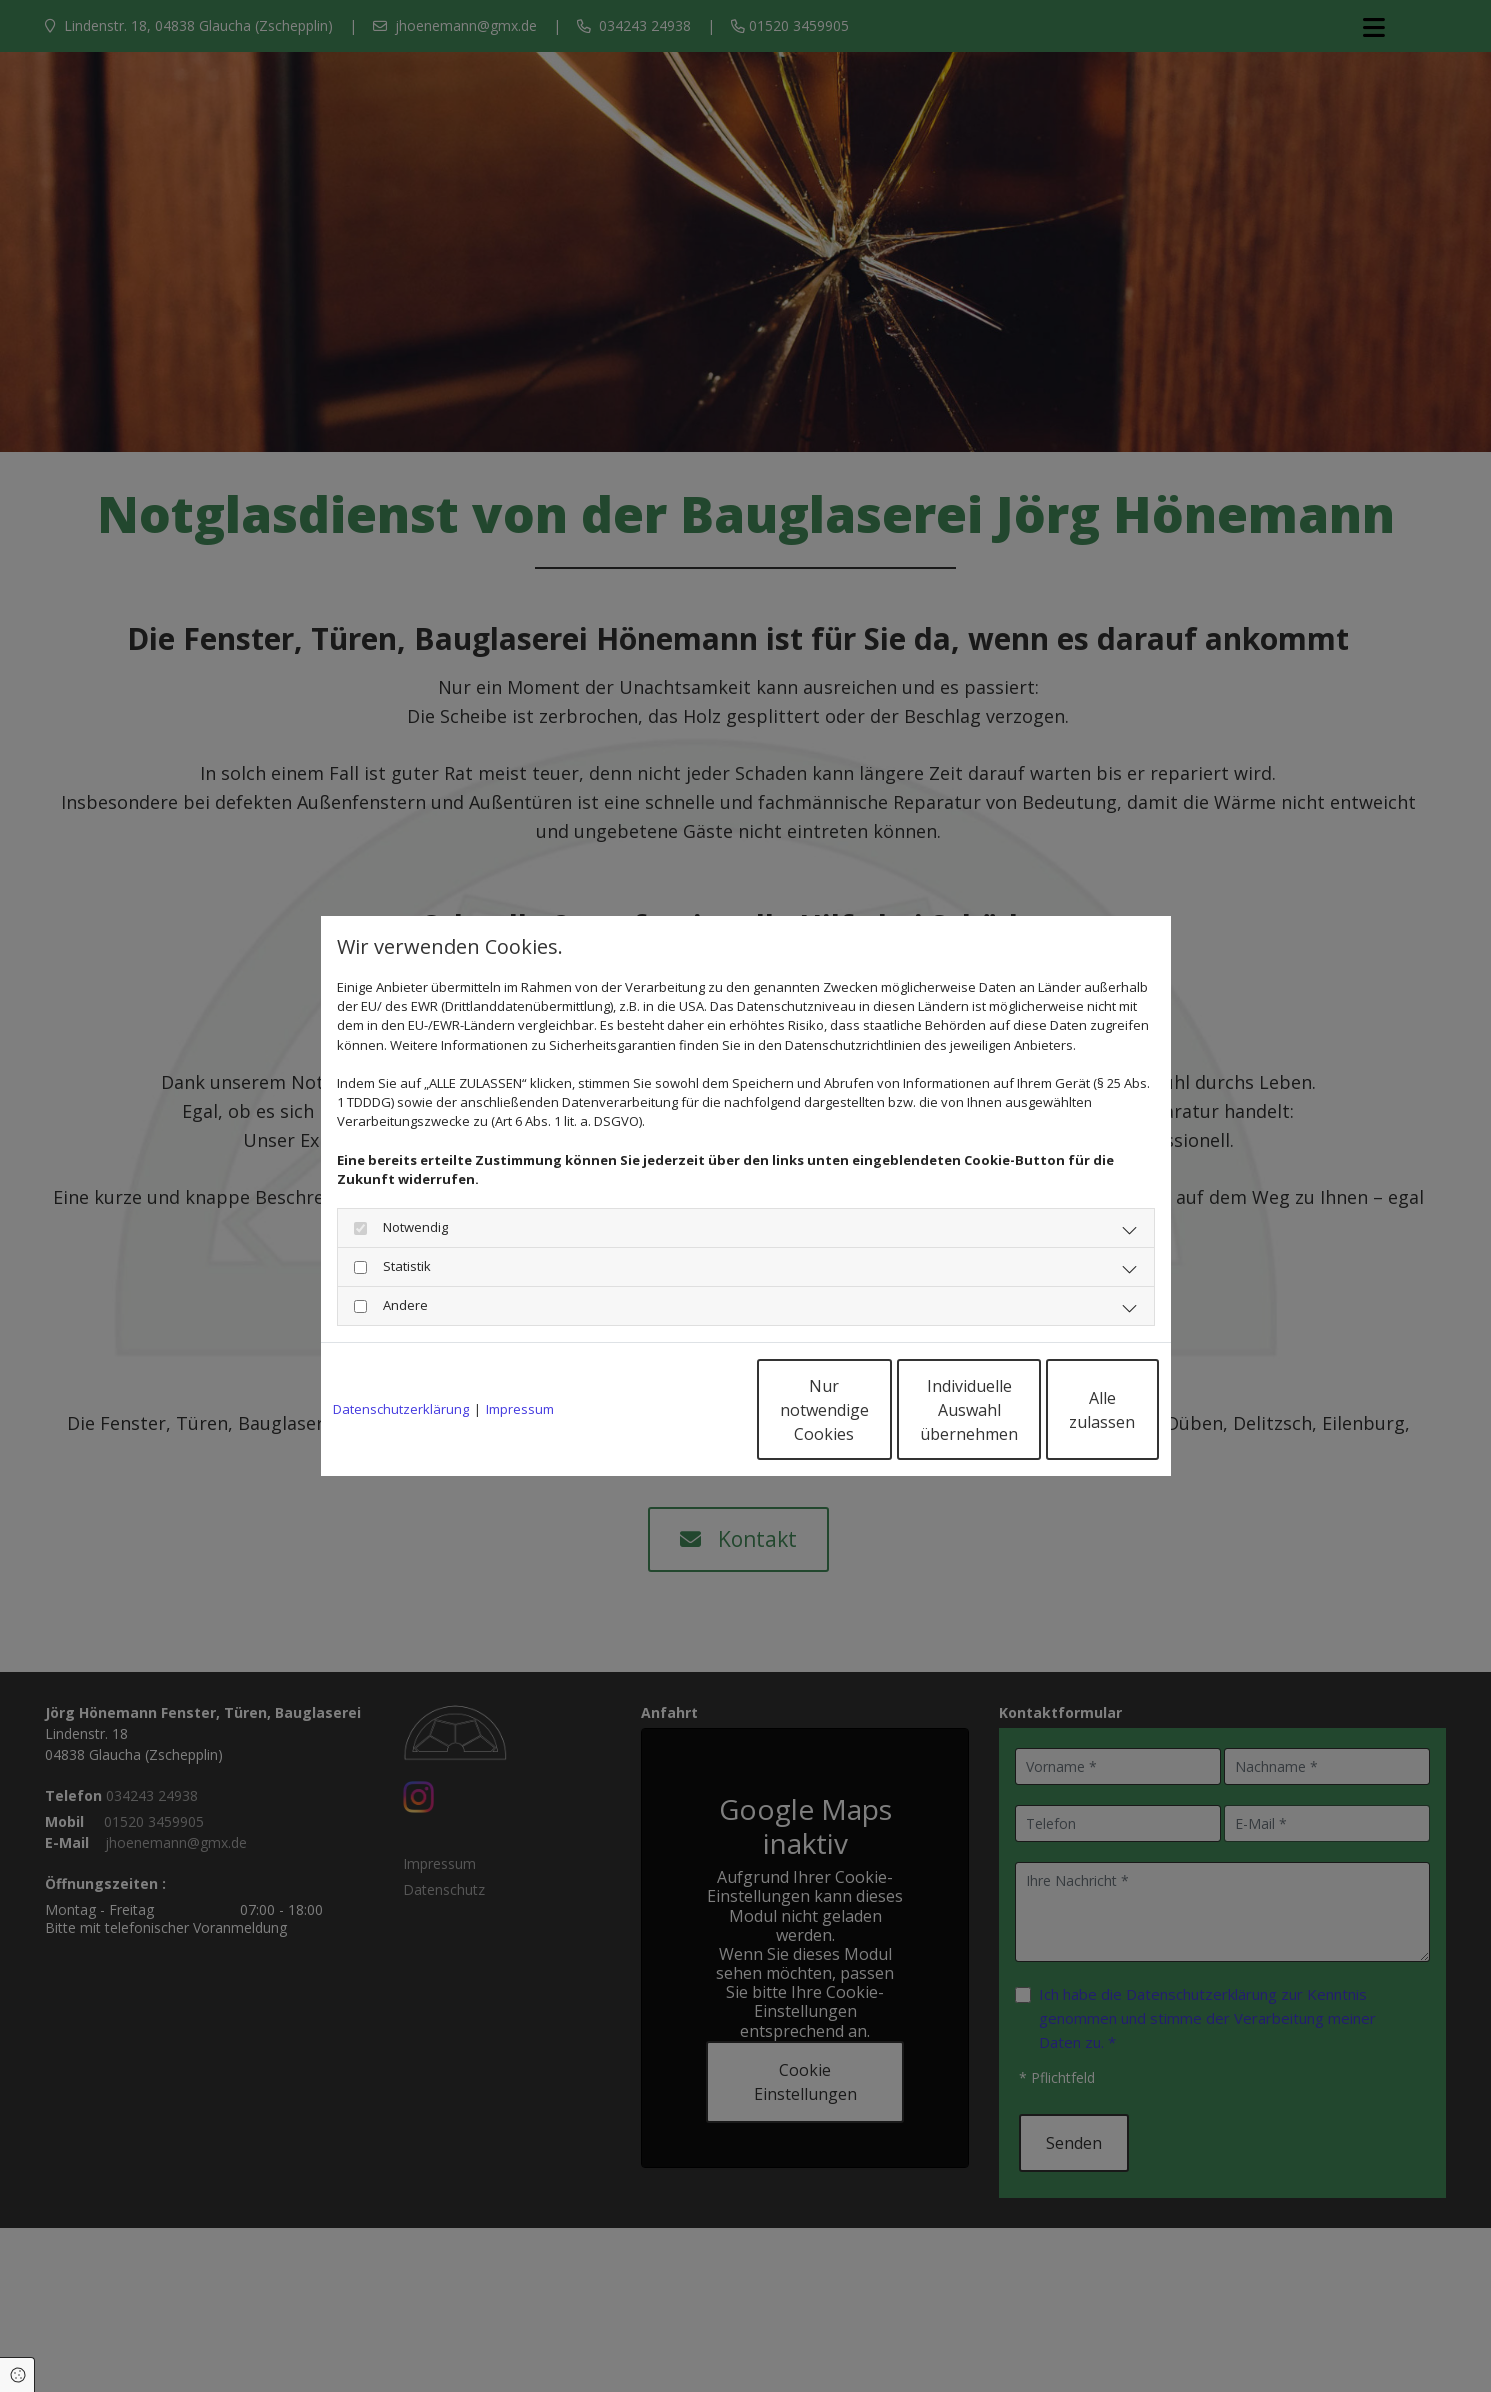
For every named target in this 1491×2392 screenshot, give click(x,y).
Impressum (520, 1409)
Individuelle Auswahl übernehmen (876, 1410)
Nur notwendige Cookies (686, 1410)
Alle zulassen (1066, 1410)
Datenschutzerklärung (401, 1409)
